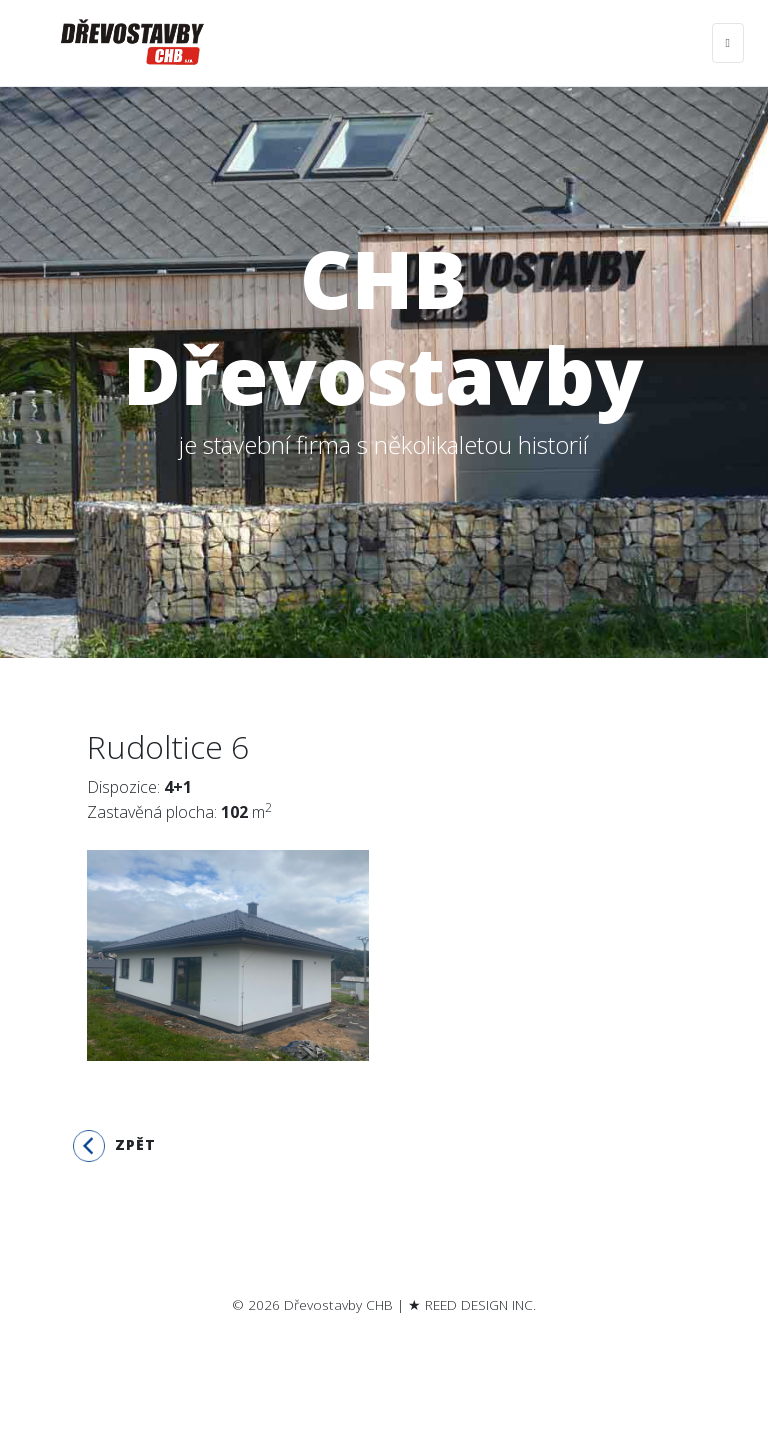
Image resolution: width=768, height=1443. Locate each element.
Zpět (114, 1146)
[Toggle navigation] (728, 43)
